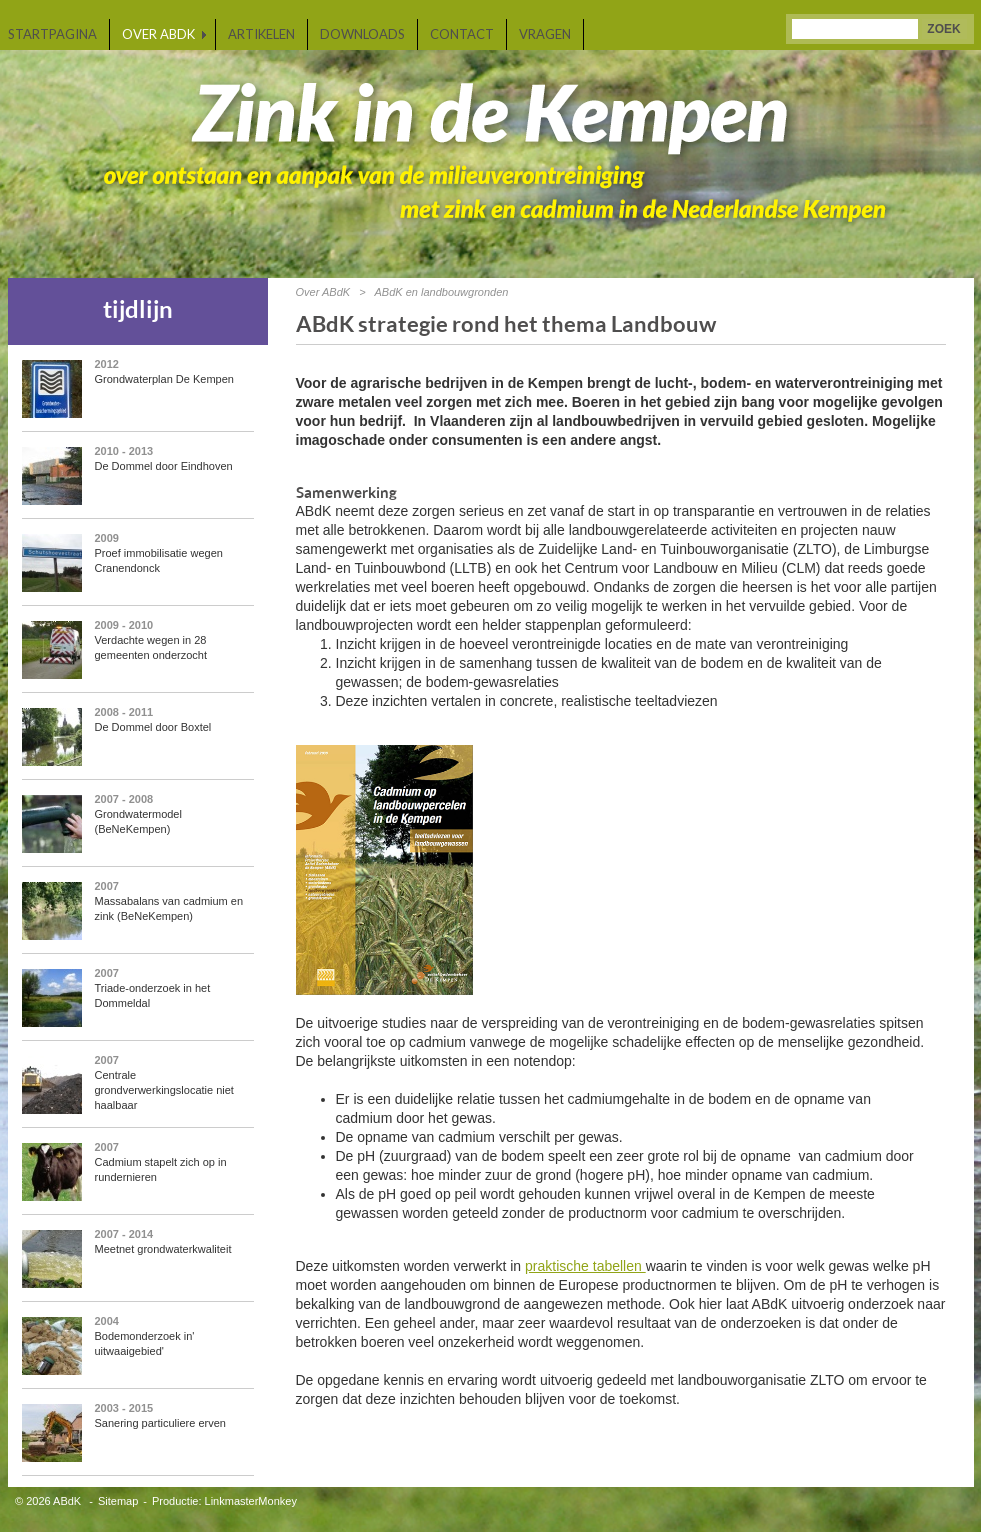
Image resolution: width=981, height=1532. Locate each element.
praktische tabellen (585, 1266)
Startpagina (52, 34)
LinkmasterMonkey (251, 1501)
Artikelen (261, 34)
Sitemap (118, 1501)
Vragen (545, 34)
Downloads (362, 34)
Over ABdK (158, 34)
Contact (462, 34)
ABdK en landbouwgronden (441, 292)
